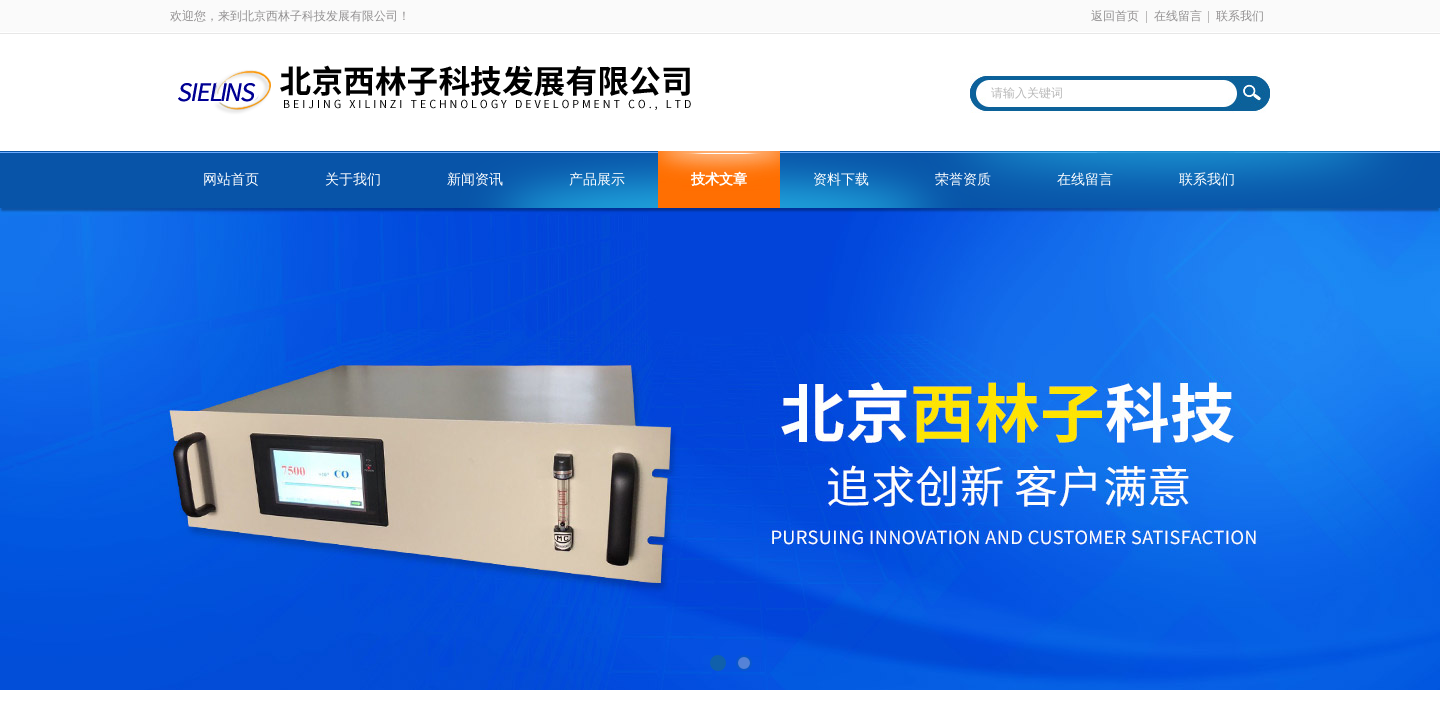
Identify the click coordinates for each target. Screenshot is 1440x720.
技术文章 (719, 179)
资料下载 (841, 179)
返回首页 (1115, 16)
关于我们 (353, 179)
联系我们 (1240, 16)
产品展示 (597, 179)
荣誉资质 (963, 179)
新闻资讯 (475, 179)
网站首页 (231, 179)
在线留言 (1178, 16)
